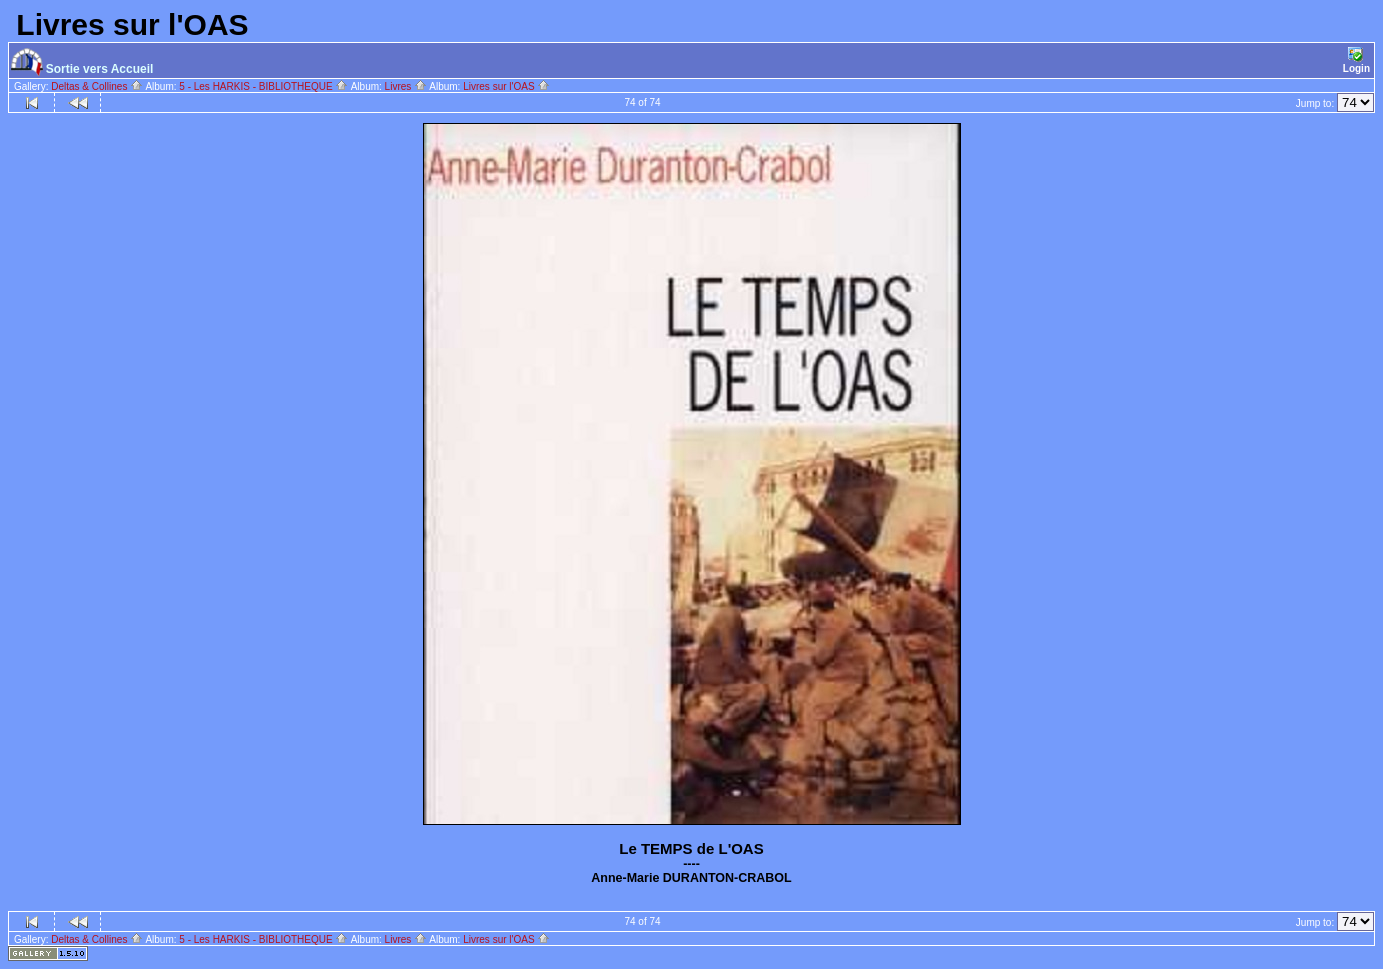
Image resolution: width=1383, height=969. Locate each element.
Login (1356, 60)
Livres (406, 86)
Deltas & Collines (97, 86)
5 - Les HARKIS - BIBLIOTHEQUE (263, 86)
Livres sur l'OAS (506, 86)
